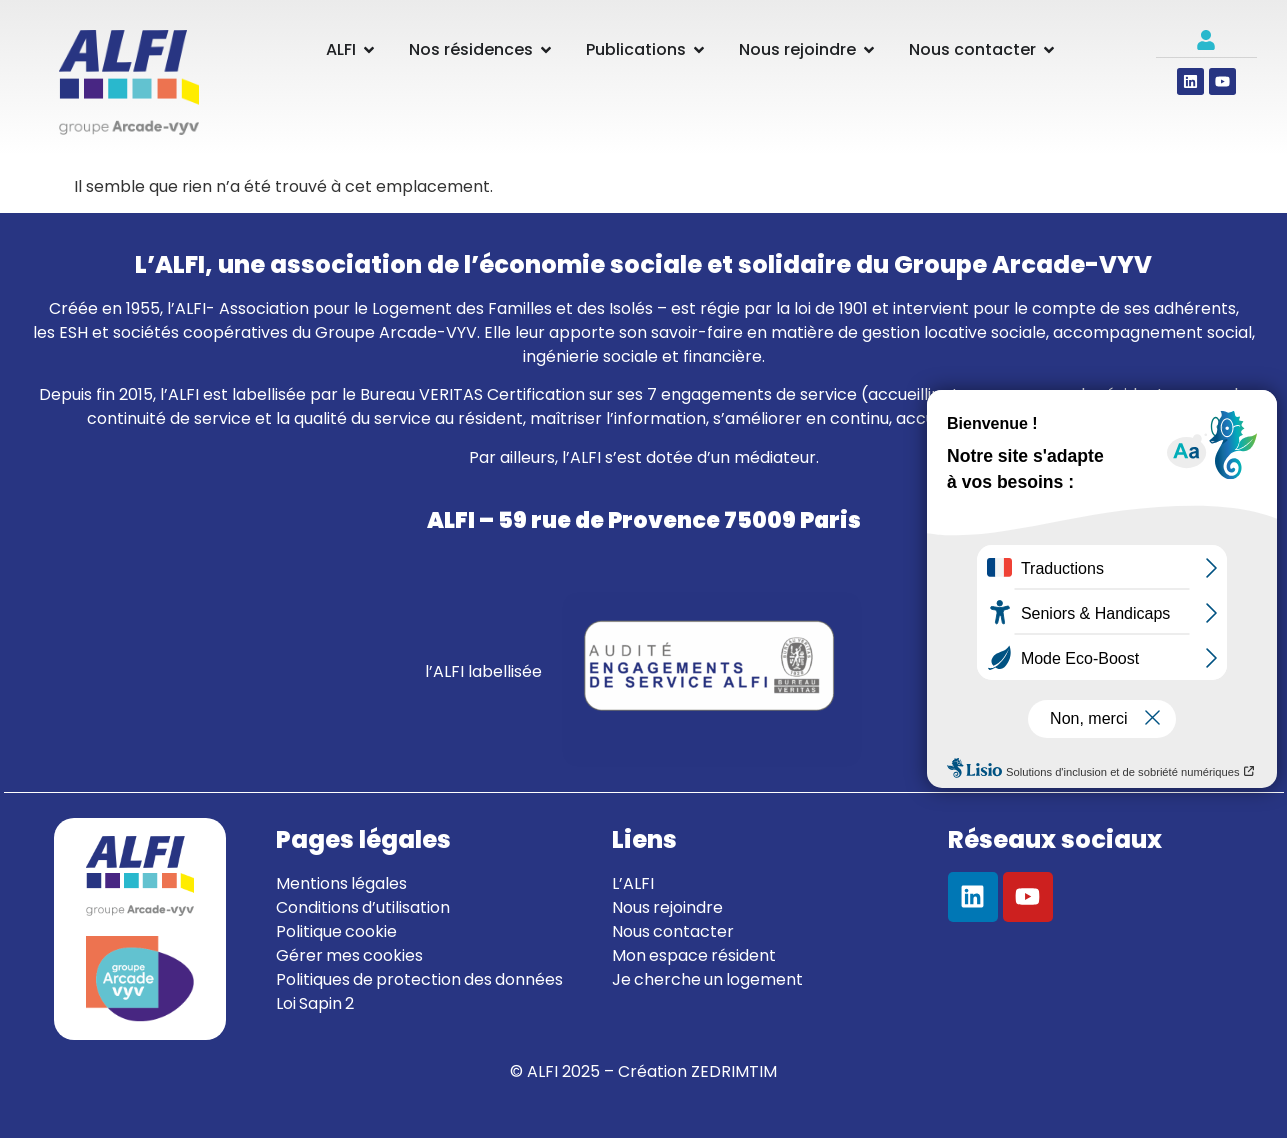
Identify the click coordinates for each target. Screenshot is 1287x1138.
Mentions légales (341, 883)
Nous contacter (673, 931)
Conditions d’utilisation (363, 907)
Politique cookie (336, 931)
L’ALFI (633, 883)
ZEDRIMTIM (734, 1071)
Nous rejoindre (667, 907)
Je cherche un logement (707, 979)
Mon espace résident (694, 955)
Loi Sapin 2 (315, 1003)
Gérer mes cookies (349, 955)
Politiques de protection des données (419, 979)
